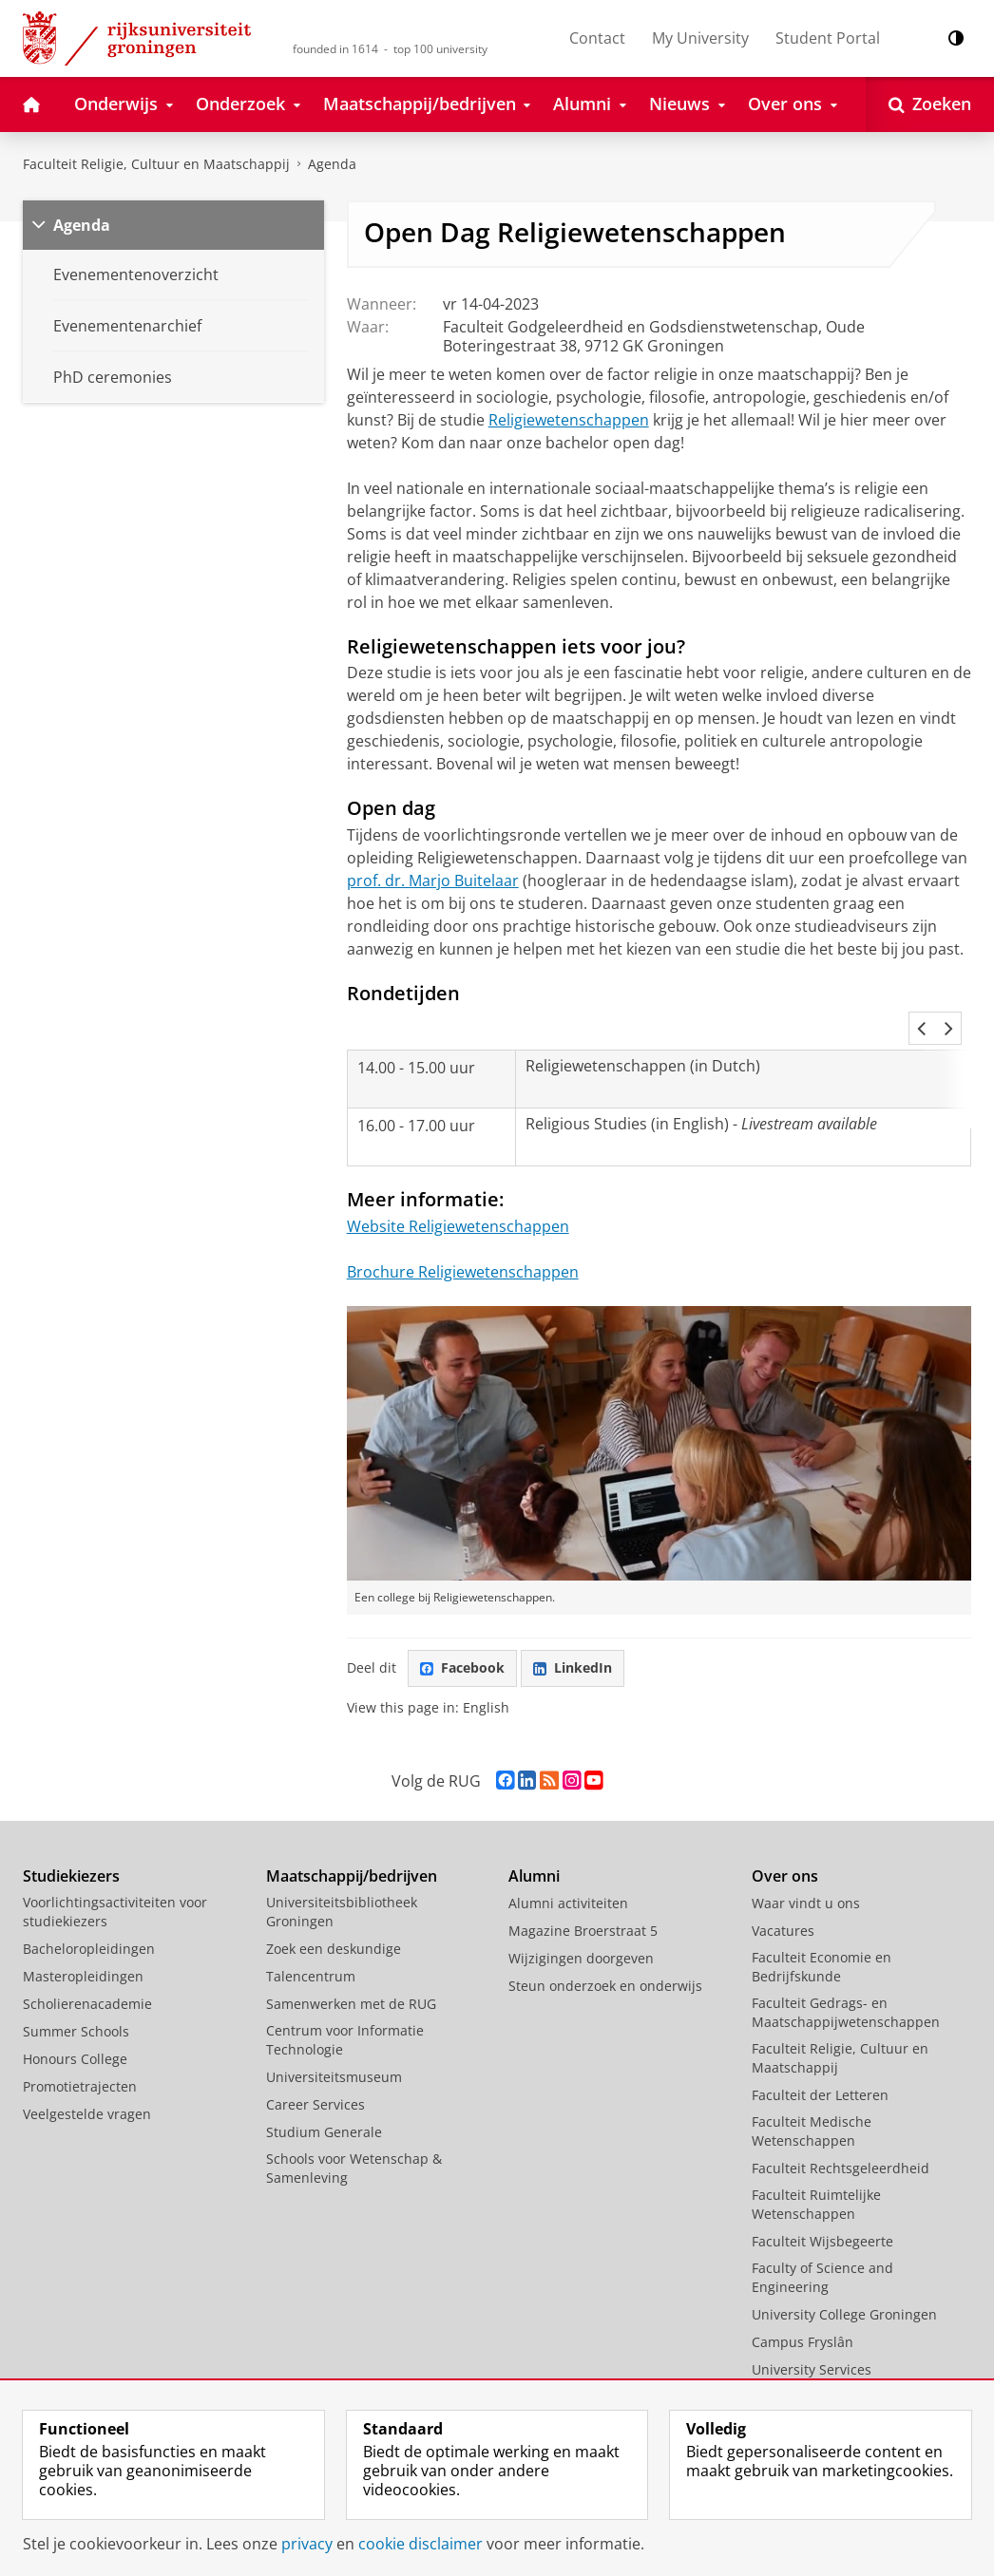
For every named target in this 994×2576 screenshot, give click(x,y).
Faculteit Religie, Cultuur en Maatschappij (156, 164)
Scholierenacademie (87, 1962)
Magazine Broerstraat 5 (583, 1889)
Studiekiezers (71, 1834)
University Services (811, 2328)
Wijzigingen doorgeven (581, 1916)
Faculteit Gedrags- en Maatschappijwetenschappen (846, 1970)
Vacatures (783, 1889)
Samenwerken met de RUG (351, 1962)
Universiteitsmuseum (334, 2035)
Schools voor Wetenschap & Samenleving (354, 2126)
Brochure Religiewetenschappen (463, 1230)
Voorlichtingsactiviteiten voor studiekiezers (115, 1869)
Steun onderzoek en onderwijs (605, 1944)
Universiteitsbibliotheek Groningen (341, 1869)
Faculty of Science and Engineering (822, 2235)
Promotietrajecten (80, 2045)
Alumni (534, 1834)
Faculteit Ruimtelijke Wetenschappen (816, 2162)
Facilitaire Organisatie (821, 2355)
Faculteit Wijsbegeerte (822, 2199)
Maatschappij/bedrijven (351, 1834)
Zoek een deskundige (333, 1907)
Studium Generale (324, 2090)
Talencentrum (310, 1934)
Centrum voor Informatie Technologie (345, 1998)
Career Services (315, 2063)
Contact (597, 38)
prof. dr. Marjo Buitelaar (433, 880)
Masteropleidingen (83, 1934)
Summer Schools (76, 1989)
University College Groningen (844, 2272)
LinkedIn (572, 1626)
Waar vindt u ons (806, 1861)
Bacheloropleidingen (89, 1907)
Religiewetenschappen (568, 419)
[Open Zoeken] (930, 104)
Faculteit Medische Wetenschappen (811, 2089)
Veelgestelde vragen (87, 2072)
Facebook (462, 1626)
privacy (307, 2543)
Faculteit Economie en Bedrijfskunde (821, 1924)
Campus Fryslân (802, 2300)
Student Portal (827, 38)
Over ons (785, 1834)
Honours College (75, 2017)
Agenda (332, 164)
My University (700, 38)
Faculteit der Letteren (820, 2053)
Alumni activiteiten (568, 1861)
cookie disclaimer (420, 2543)
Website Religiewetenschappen (458, 1184)
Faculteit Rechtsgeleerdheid (840, 2126)
